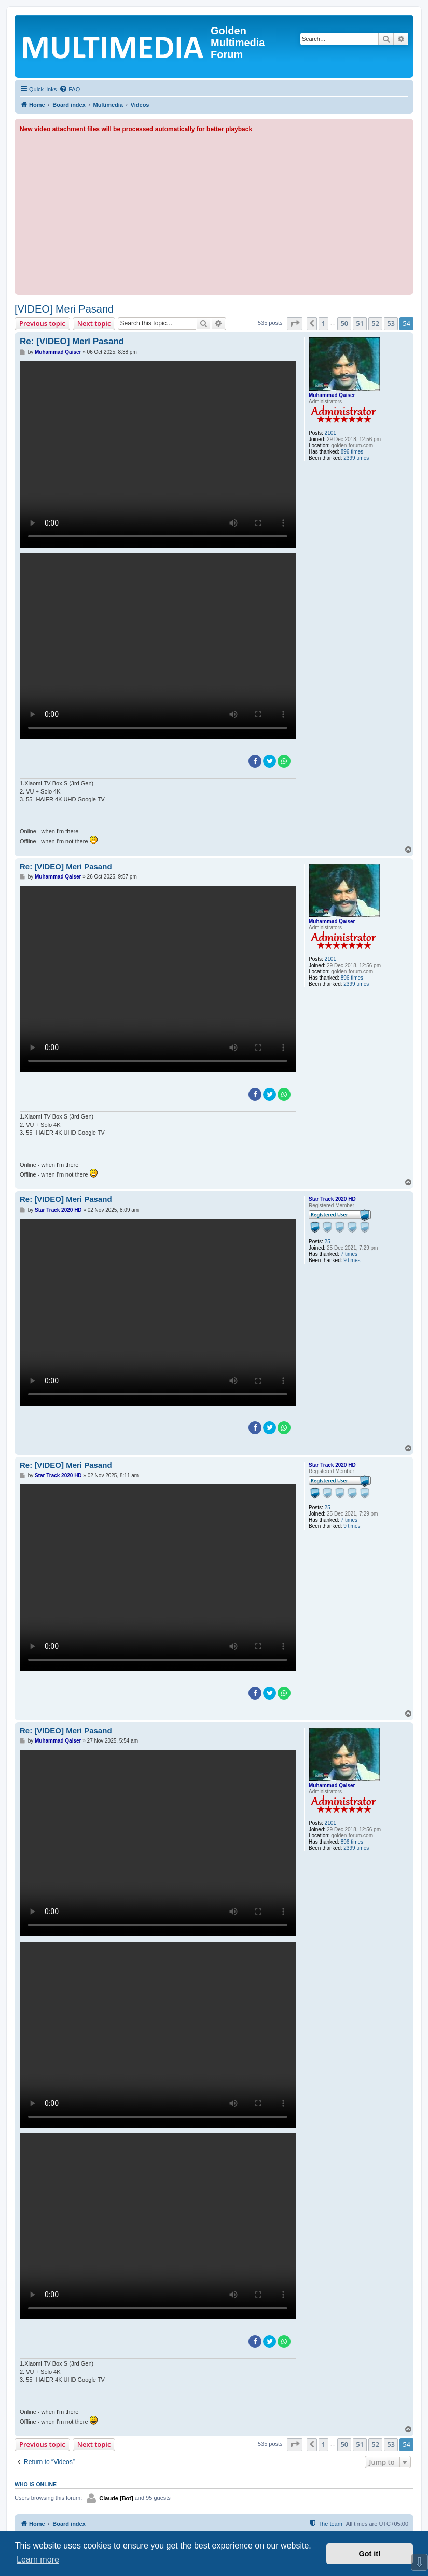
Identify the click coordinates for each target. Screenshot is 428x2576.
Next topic (94, 323)
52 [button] (375, 323)
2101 (330, 433)
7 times (349, 1254)
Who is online (36, 2484)
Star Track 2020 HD (332, 1199)
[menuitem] (69, 89)
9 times (351, 1260)
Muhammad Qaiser (332, 395)
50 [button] (344, 323)
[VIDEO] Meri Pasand (64, 309)
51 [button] (360, 323)
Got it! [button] (370, 2554)
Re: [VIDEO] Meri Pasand (72, 341)
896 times (352, 452)
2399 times (356, 458)
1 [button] (323, 323)
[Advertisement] (214, 212)
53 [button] (391, 323)
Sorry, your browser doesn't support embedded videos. (158, 454)
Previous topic (42, 323)
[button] (294, 323)
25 (327, 1241)
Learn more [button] (38, 2559)
